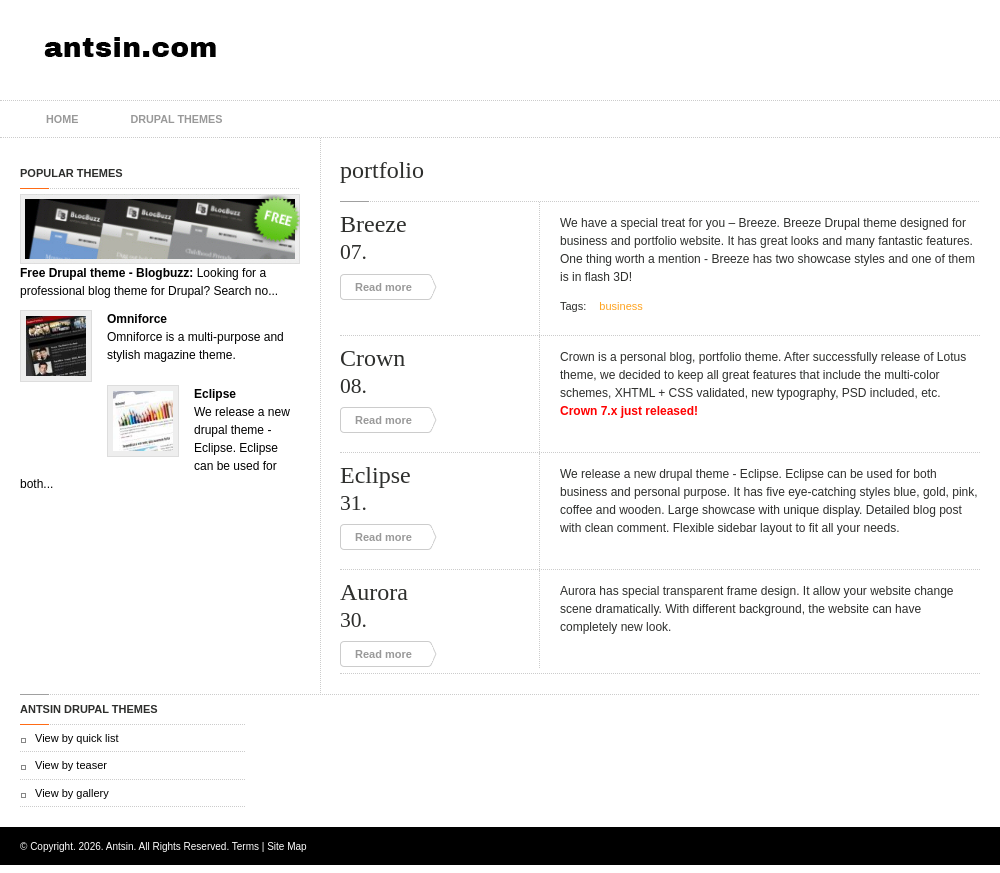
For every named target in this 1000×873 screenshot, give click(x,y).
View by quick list (77, 738)
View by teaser (71, 765)
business (620, 306)
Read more (383, 287)
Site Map (286, 846)
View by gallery (72, 793)
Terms (245, 846)
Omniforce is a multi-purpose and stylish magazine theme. (195, 337)
